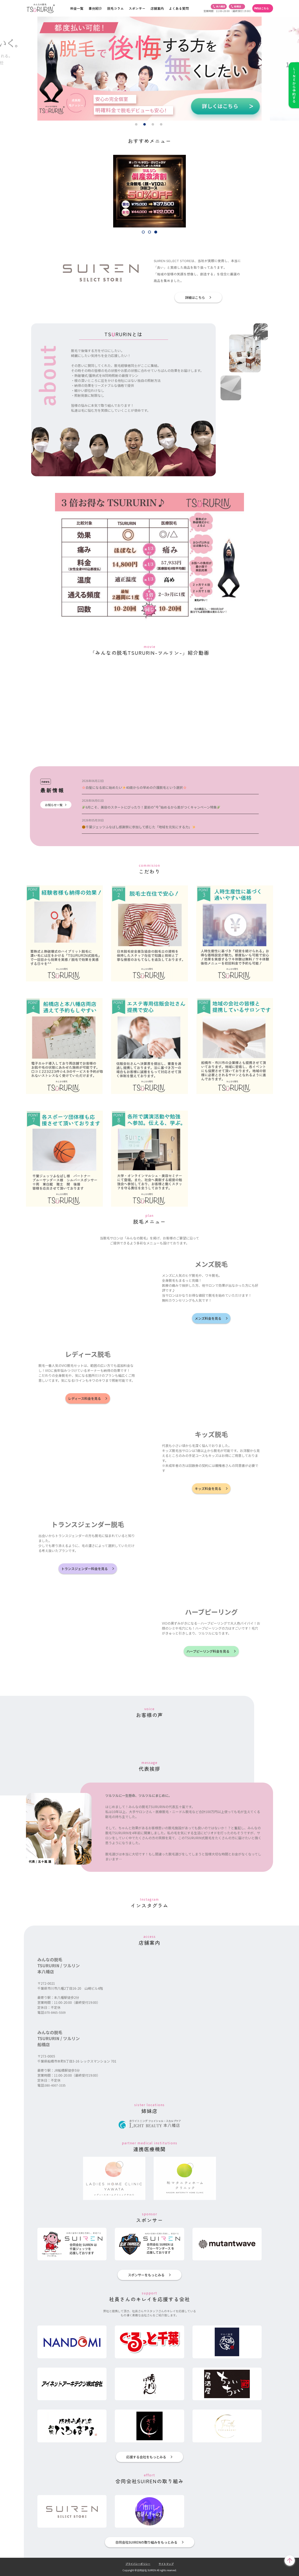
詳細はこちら (195, 297)
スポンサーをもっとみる (146, 2274)
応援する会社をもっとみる (146, 2456)
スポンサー (137, 8)
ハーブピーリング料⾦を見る (207, 1655)
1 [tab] (136, 124)
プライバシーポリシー (137, 2563)
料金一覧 (76, 8)
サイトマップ (166, 2563)
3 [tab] (153, 124)
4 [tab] (161, 124)
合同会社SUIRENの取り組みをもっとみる (146, 2542)
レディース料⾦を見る (84, 1402)
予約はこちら (261, 8)
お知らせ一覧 (53, 805)
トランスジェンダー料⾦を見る (84, 1572)
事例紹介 (95, 8)
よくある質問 (179, 8)
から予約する (294, 85)
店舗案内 (157, 8)
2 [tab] (144, 124)
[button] (143, 232)
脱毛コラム (115, 8)
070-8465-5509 (56, 2012)
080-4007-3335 (56, 2085)
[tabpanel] (149, 69)
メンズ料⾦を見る (208, 1322)
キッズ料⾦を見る (208, 1492)
